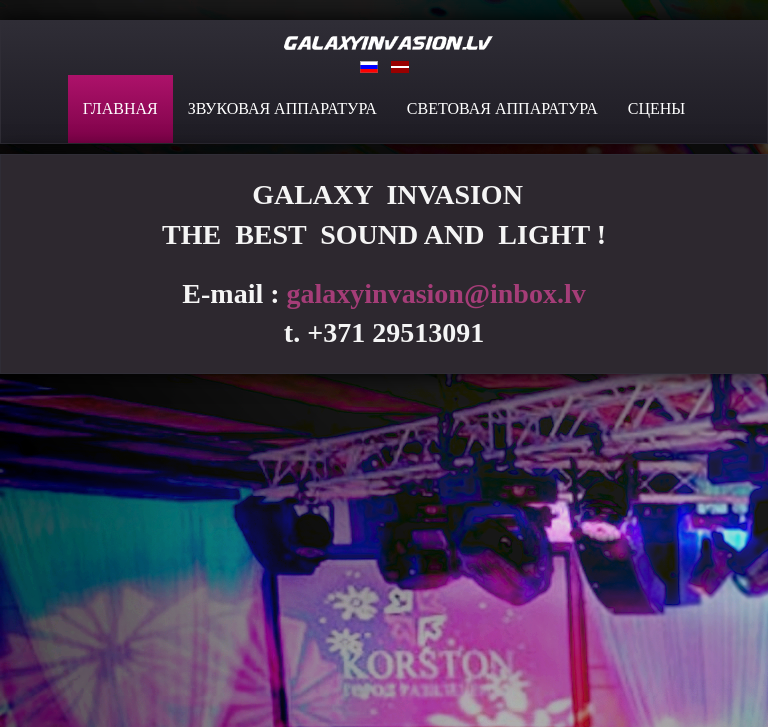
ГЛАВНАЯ (120, 108)
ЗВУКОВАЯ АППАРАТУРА (282, 108)
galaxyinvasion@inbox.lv (436, 293)
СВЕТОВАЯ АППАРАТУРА (502, 108)
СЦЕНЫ (657, 108)
